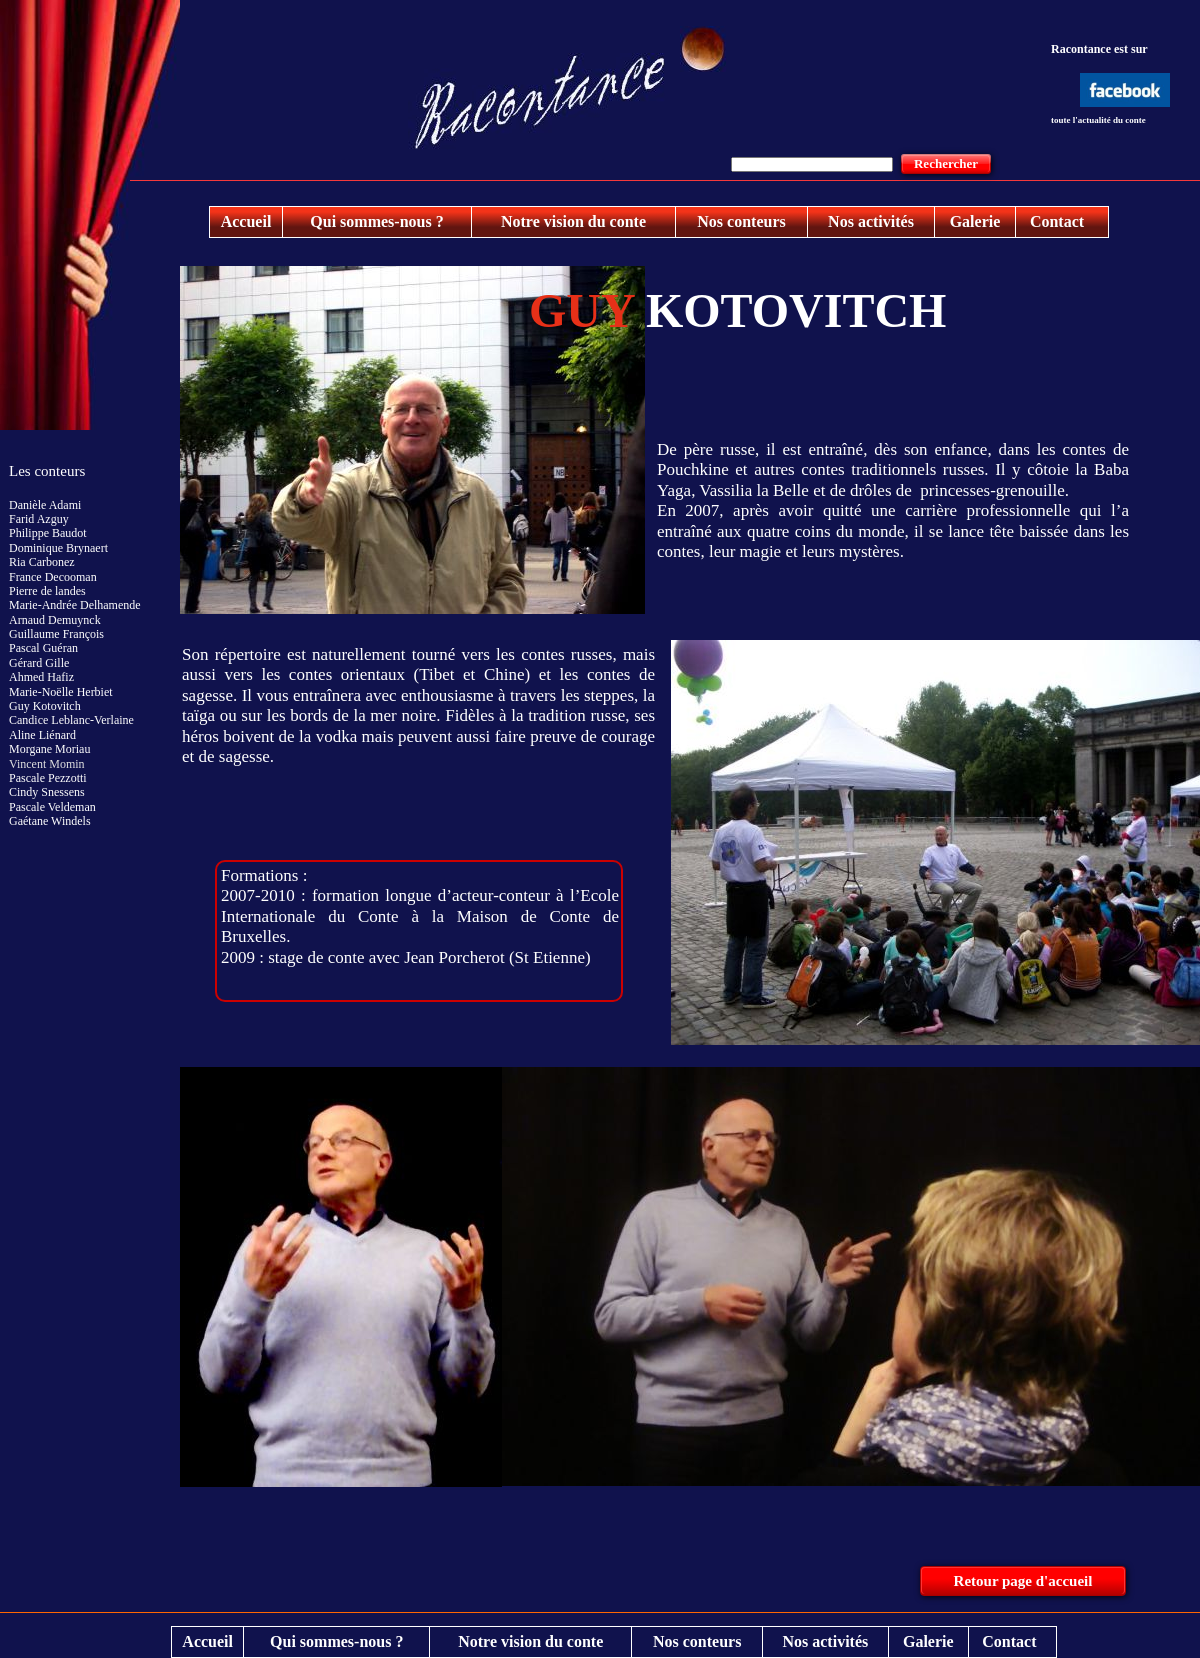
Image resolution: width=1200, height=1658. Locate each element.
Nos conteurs (741, 221)
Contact (1057, 221)
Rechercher (946, 163)
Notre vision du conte (573, 221)
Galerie (975, 221)
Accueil (246, 221)
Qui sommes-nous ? (376, 221)
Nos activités (871, 221)
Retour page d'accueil (1023, 1581)
